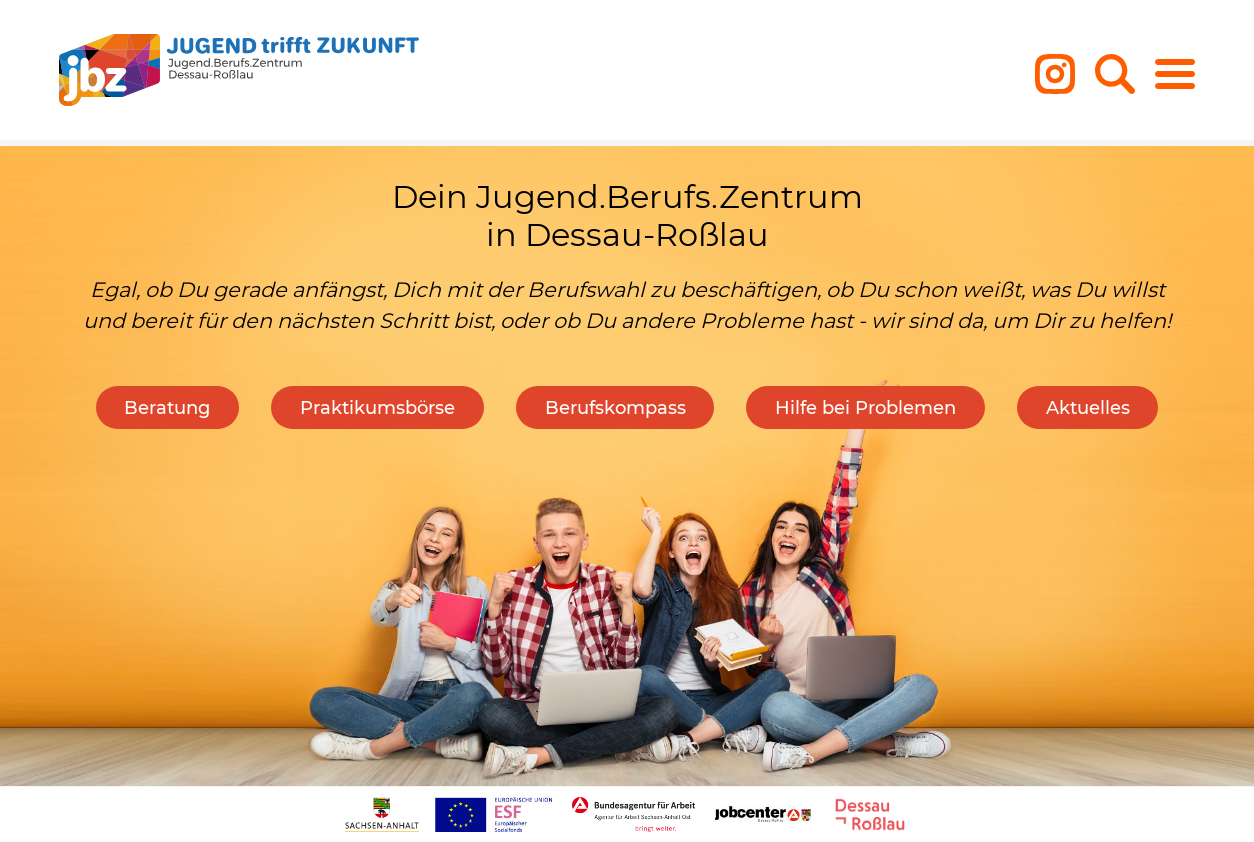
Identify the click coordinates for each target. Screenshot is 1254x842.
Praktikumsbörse (377, 407)
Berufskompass (615, 407)
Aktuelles (1088, 407)
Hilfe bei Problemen (865, 407)
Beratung (167, 407)
